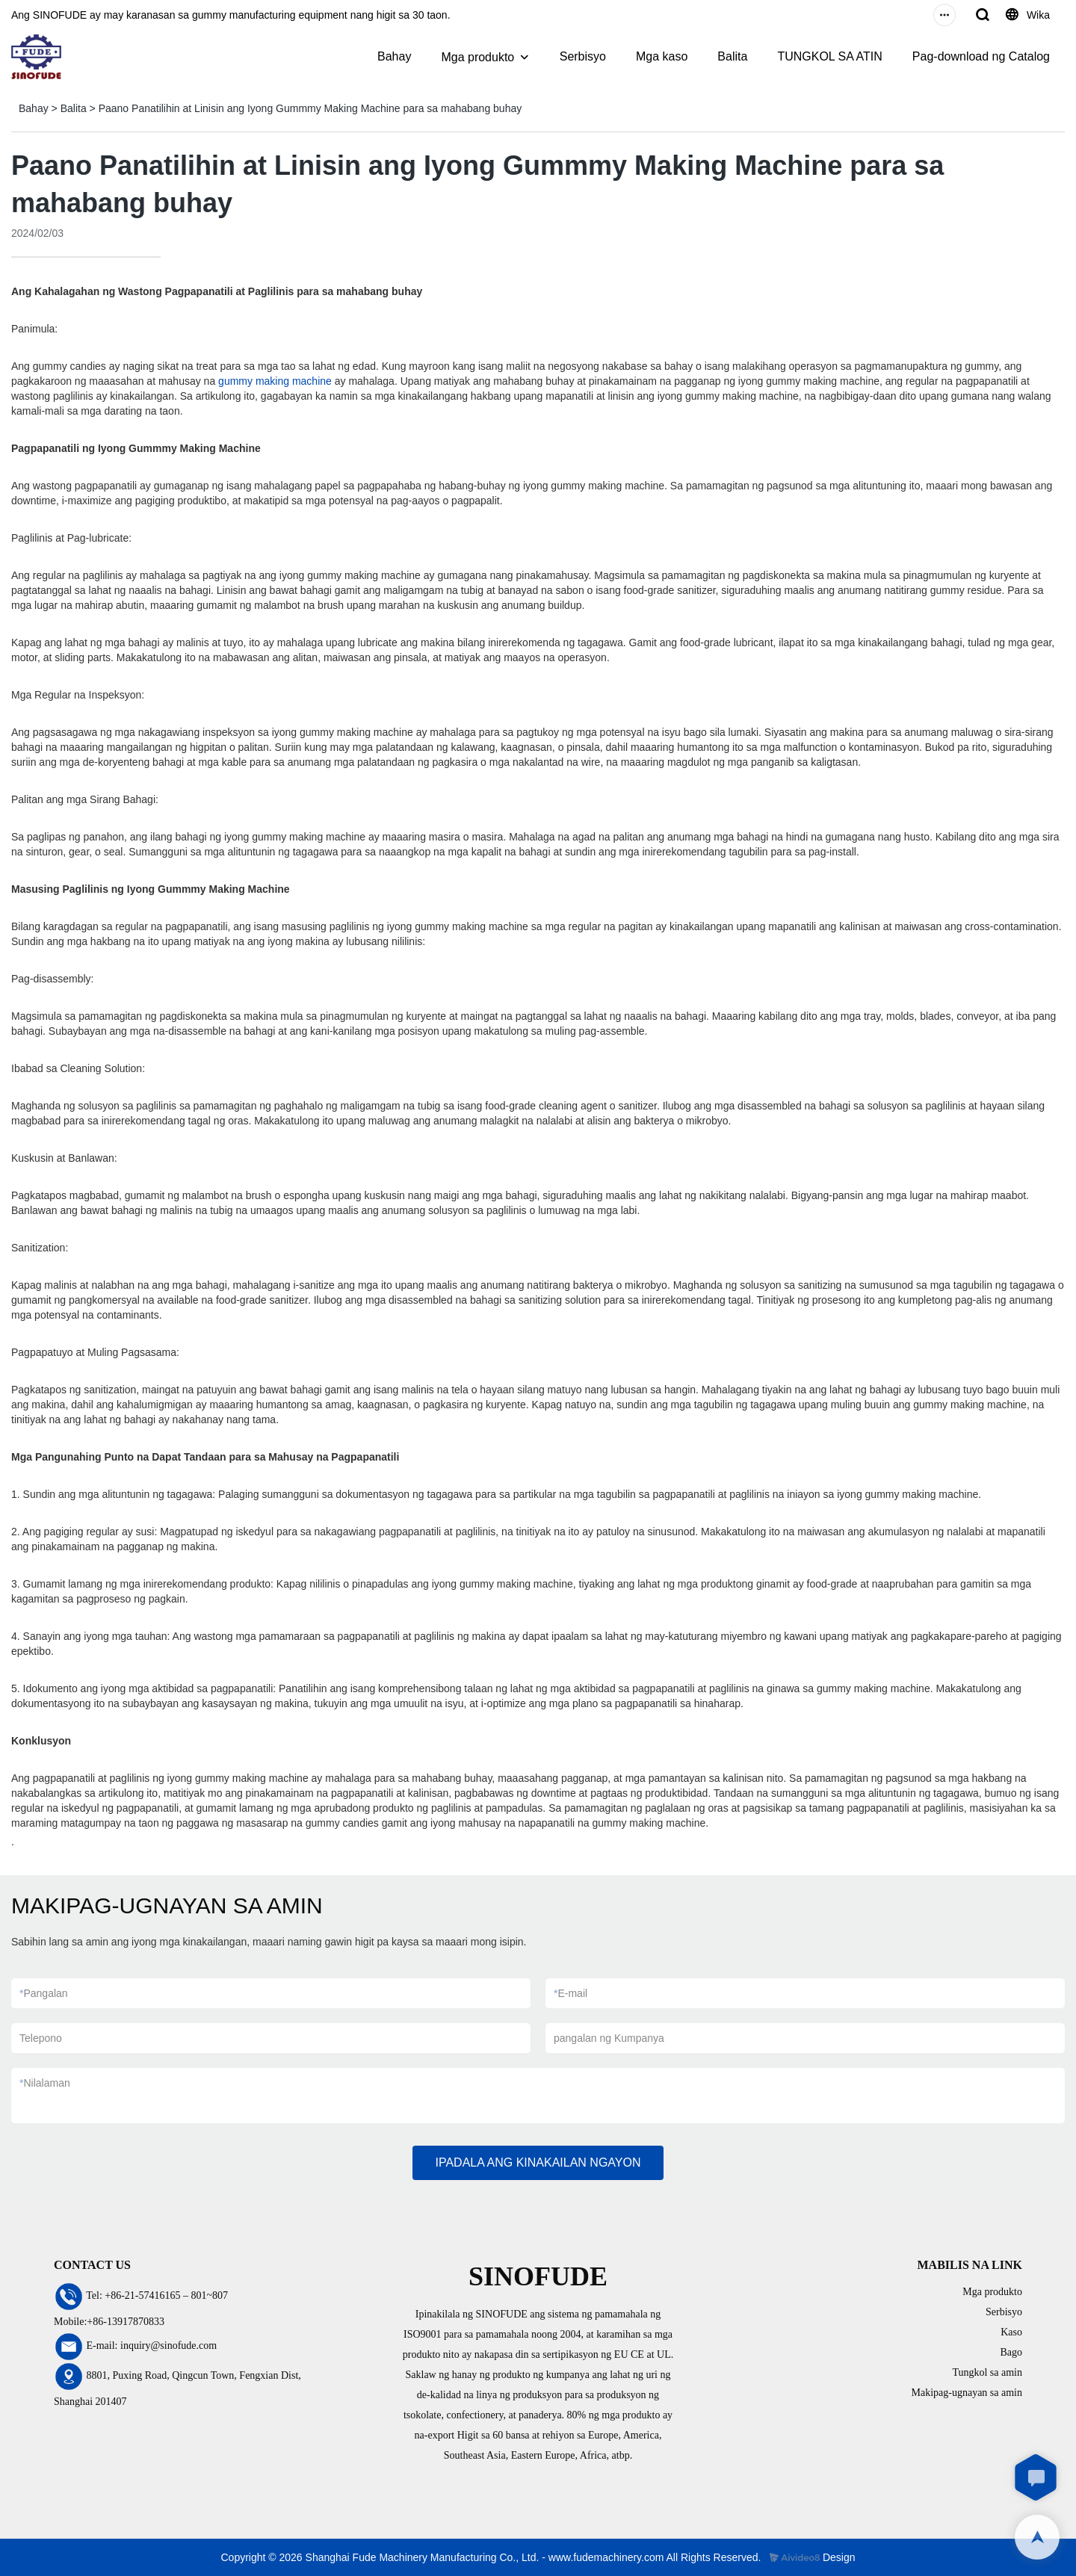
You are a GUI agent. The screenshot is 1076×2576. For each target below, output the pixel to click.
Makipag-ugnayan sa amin (966, 2392)
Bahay (394, 56)
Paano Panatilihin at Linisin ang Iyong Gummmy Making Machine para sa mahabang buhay (310, 108)
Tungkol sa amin (987, 2372)
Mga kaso (661, 56)
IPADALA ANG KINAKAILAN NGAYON (537, 2162)
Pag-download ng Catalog (981, 56)
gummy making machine (275, 381)
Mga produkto (477, 57)
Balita (732, 56)
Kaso (1011, 2332)
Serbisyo (583, 56)
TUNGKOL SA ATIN (829, 56)
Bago (1011, 2352)
